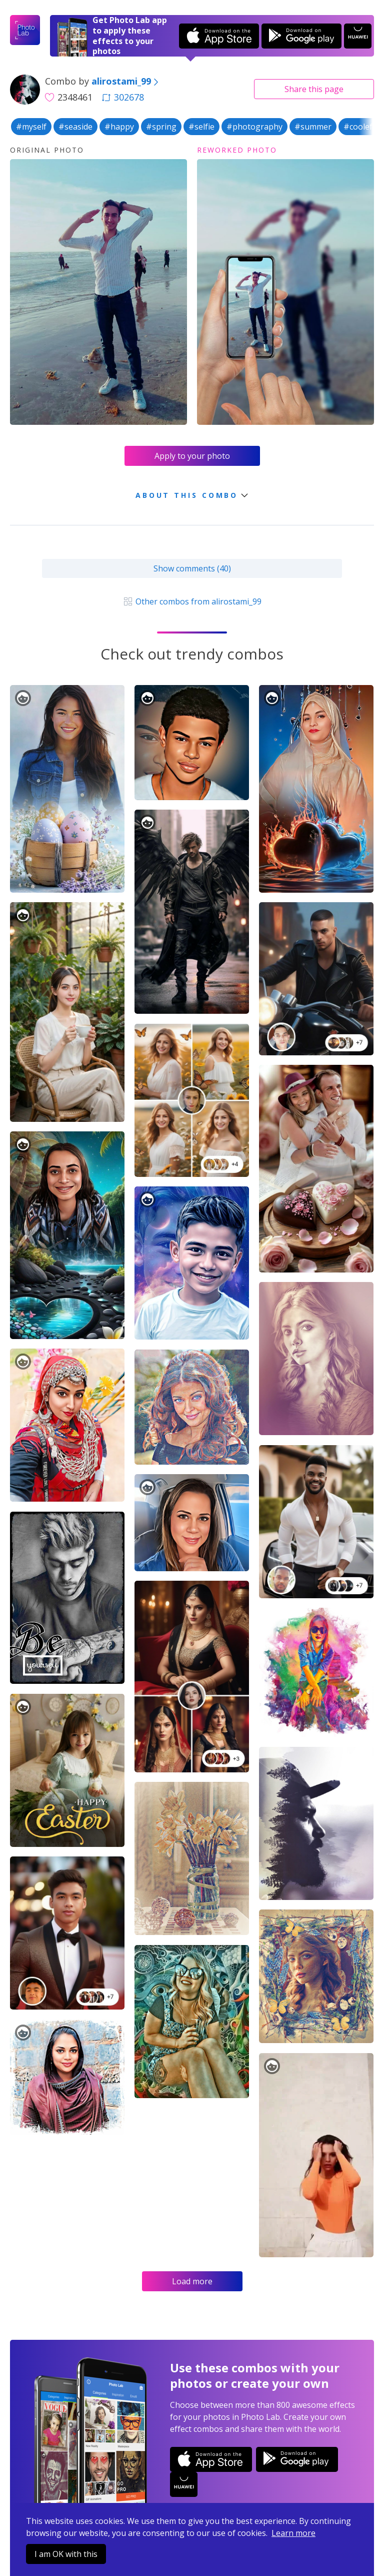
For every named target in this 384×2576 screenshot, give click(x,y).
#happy (119, 126)
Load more (192, 2281)
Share (314, 89)
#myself (31, 126)
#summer (313, 126)
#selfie (201, 126)
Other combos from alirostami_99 (192, 601)
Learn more (294, 2532)
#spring (161, 126)
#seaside (75, 126)
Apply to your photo (192, 455)
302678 (123, 97)
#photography (254, 126)
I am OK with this (66, 2553)
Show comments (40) (192, 568)
